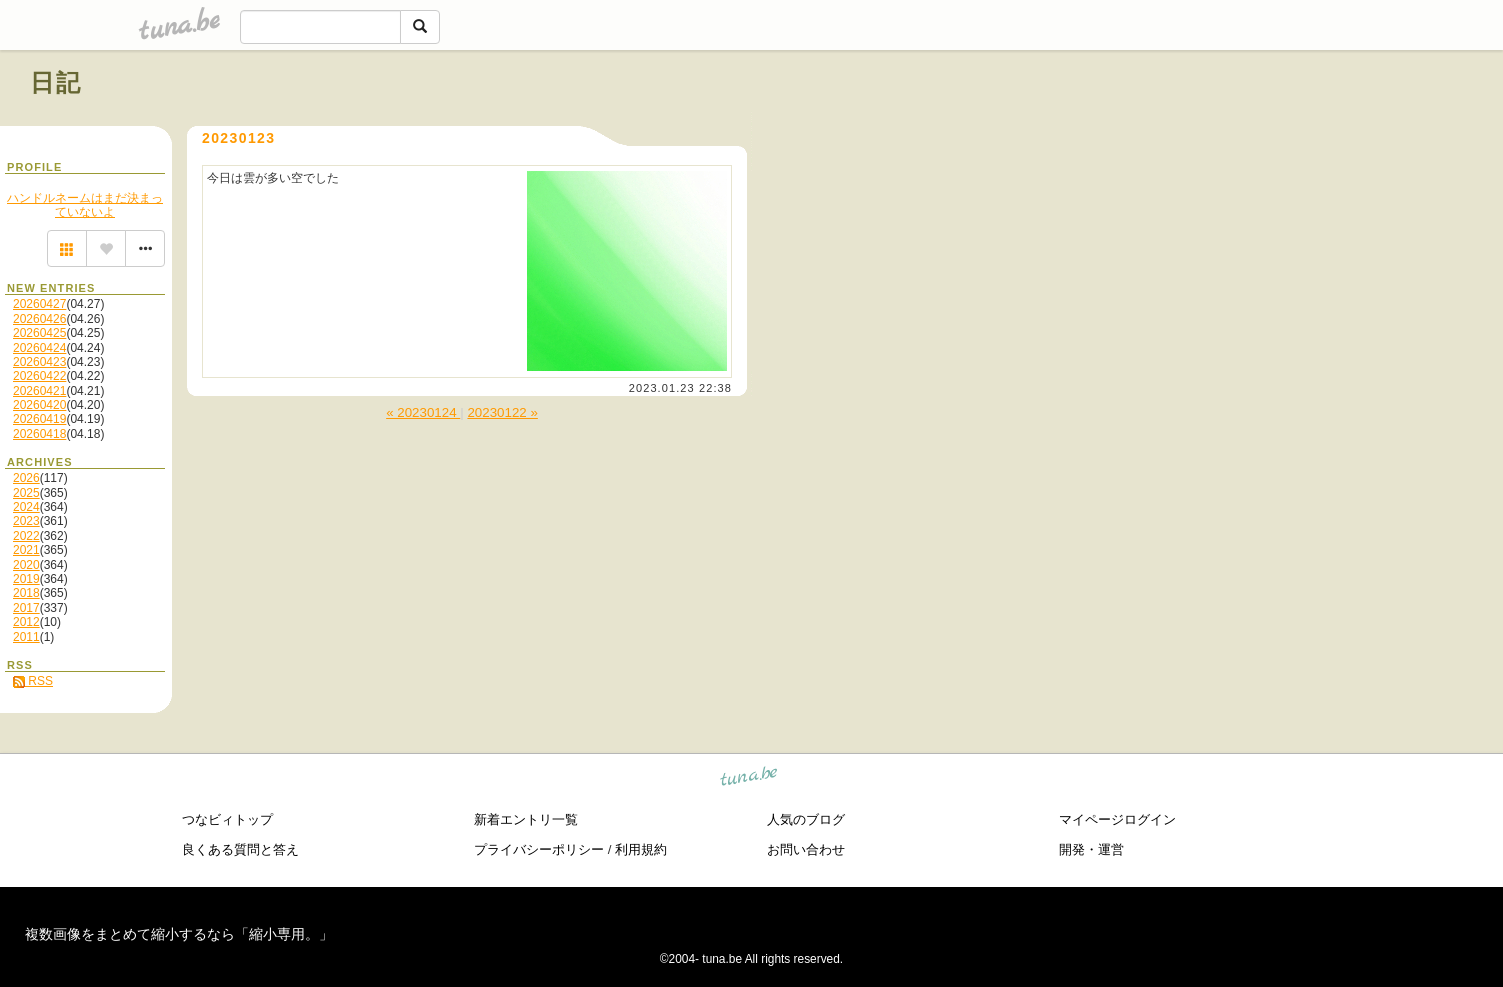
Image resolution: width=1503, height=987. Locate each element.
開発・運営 (1091, 849)
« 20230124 (423, 412)
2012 (26, 622)
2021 (26, 550)
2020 (26, 565)
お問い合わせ (806, 849)
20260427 (39, 304)
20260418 (39, 434)
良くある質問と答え (240, 849)
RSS (33, 681)
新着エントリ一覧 (526, 819)
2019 (26, 579)
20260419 (39, 419)
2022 (26, 536)
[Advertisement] (1245, 128)
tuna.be (749, 779)
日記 (56, 82)
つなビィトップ (227, 819)
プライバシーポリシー (539, 849)
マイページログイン (1117, 819)
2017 (26, 608)
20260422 (39, 376)
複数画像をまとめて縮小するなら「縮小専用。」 (179, 934)
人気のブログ (806, 819)
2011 (26, 637)
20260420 (39, 405)
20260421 (39, 391)
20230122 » (502, 412)
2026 (26, 478)
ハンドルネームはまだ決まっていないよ (85, 205)
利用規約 (641, 849)
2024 (26, 507)
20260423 (39, 362)
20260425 (39, 333)
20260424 (39, 348)
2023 (26, 521)
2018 (26, 593)
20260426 (39, 319)
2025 (26, 493)
